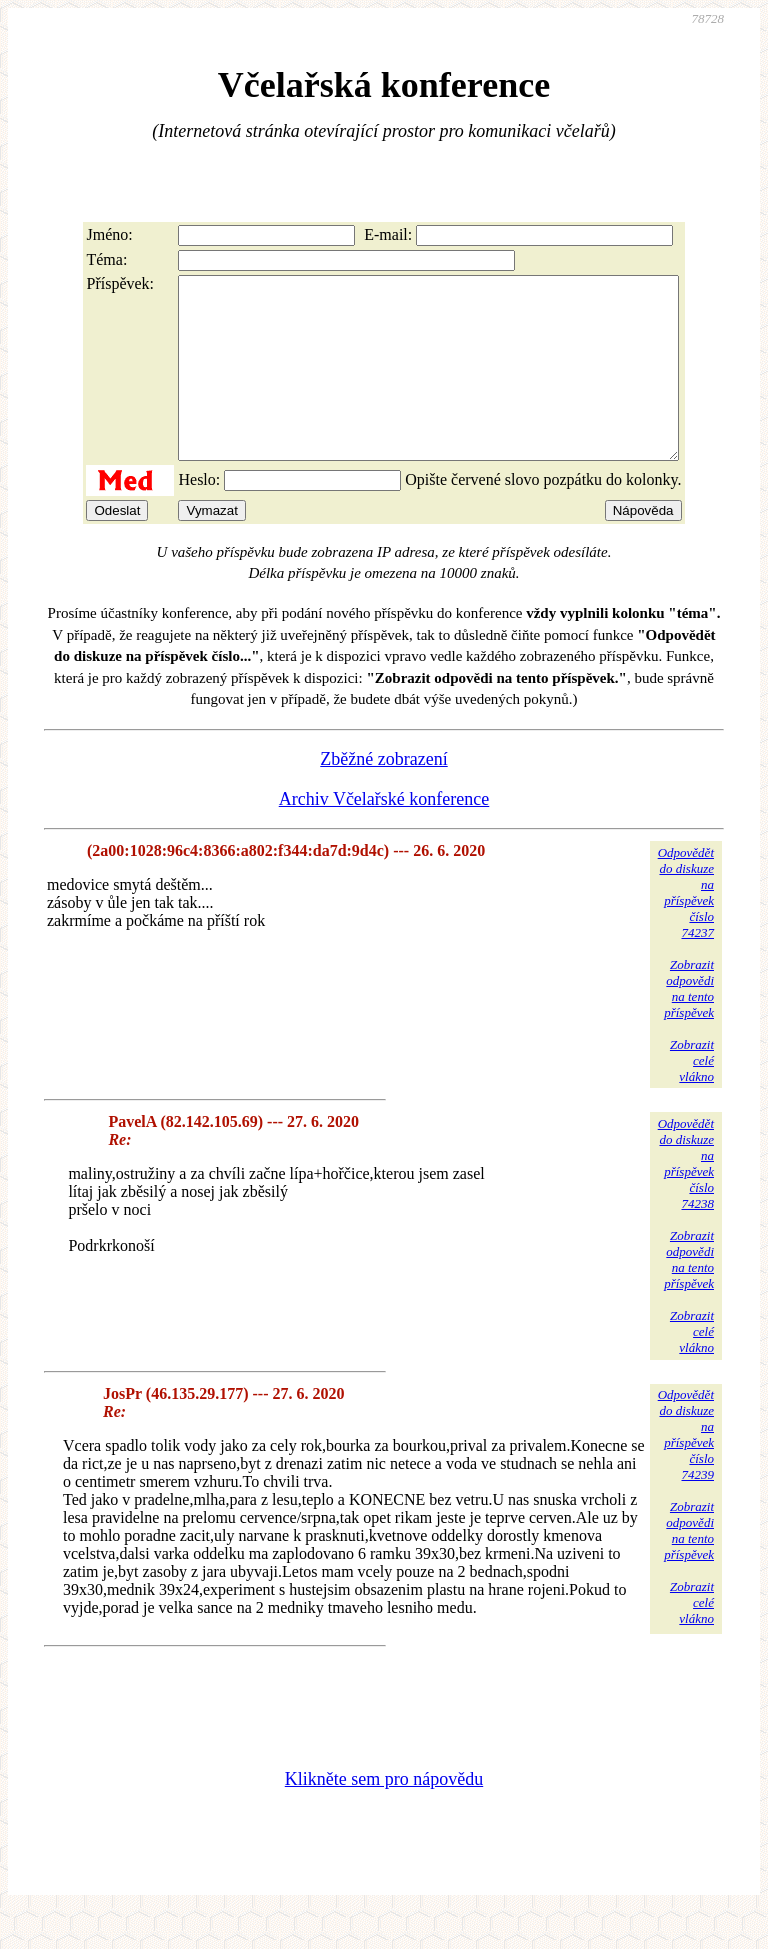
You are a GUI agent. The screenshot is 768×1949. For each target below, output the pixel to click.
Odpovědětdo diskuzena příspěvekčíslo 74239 (686, 1470)
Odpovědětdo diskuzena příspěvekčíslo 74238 (686, 1199)
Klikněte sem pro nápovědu (384, 1815)
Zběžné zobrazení (383, 795)
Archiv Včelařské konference (384, 835)
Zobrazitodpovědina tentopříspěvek (689, 1024)
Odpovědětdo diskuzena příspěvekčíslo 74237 (686, 928)
